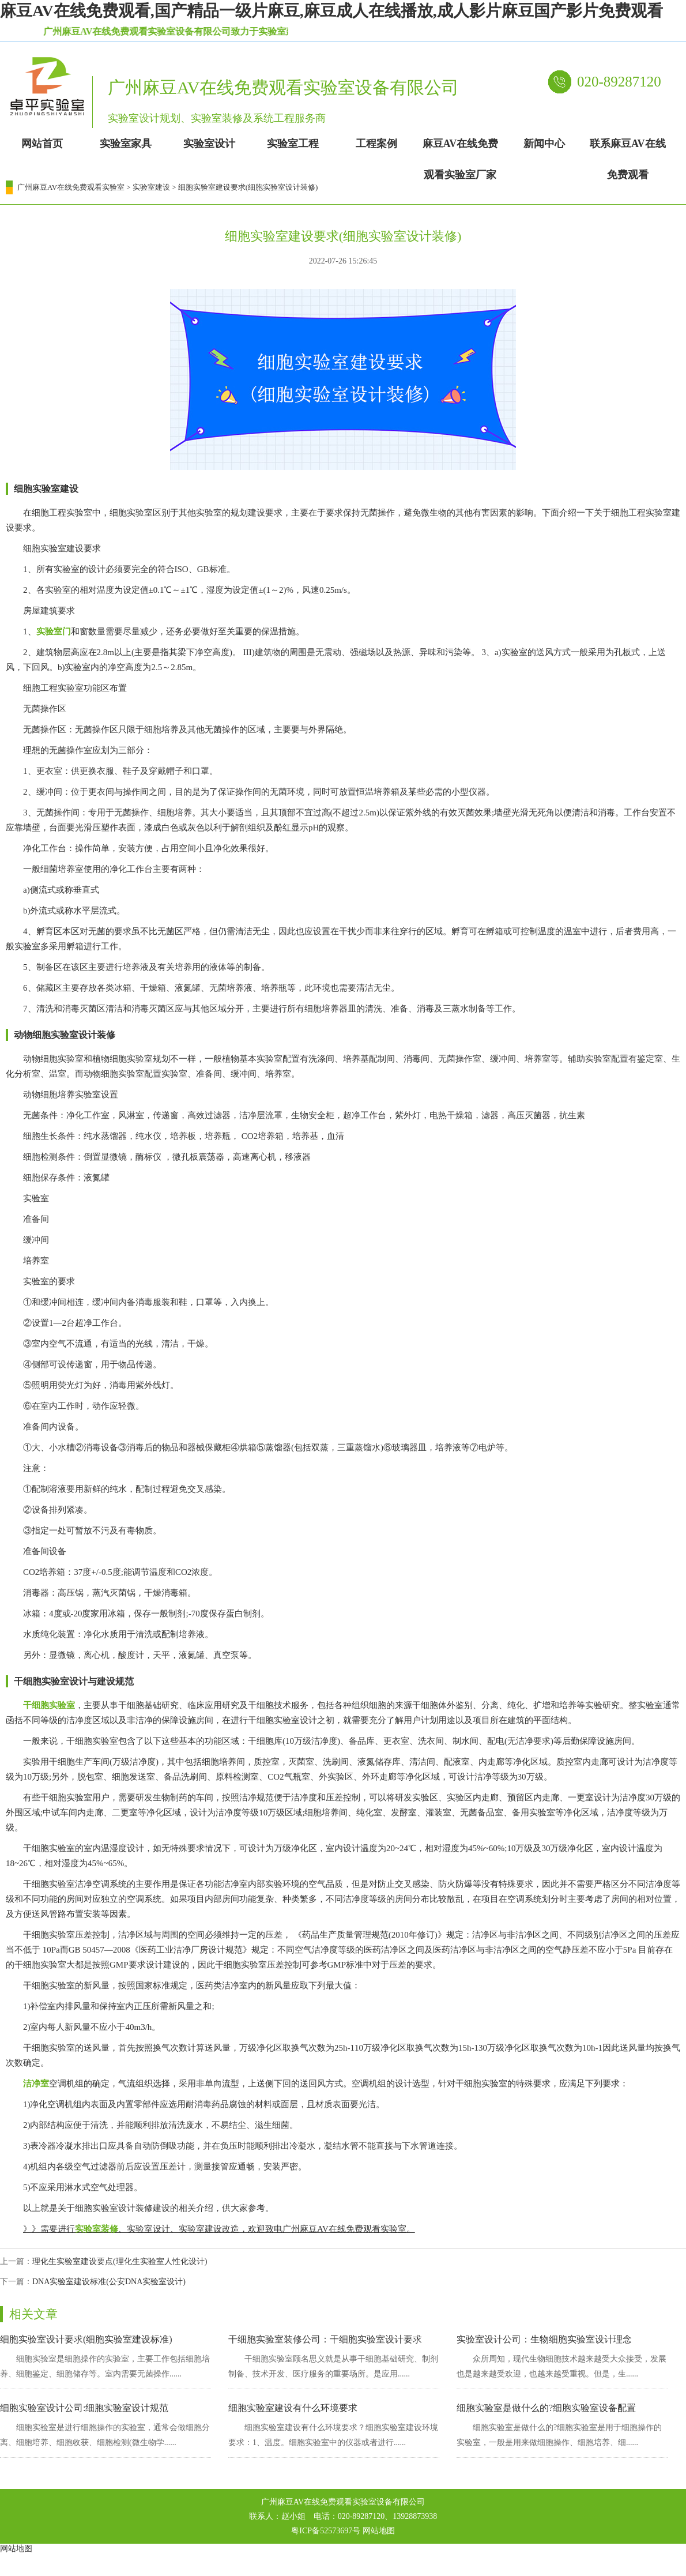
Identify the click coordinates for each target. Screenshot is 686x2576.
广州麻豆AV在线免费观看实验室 (71, 187)
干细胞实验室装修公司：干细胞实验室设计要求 (325, 2339)
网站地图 (379, 2530)
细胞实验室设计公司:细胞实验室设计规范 (84, 2408)
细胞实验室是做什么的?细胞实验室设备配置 (546, 2408)
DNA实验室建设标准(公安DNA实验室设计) (109, 2281)
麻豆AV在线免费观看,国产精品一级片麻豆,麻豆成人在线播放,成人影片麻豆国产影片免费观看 (331, 11)
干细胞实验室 (49, 1705)
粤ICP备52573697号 (325, 2530)
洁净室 (36, 2083)
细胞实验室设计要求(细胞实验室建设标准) (86, 2339)
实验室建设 (151, 187)
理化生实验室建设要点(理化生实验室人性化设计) (119, 2261)
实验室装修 (96, 2228)
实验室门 (53, 631)
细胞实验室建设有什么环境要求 (292, 2408)
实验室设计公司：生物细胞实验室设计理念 (544, 2339)
